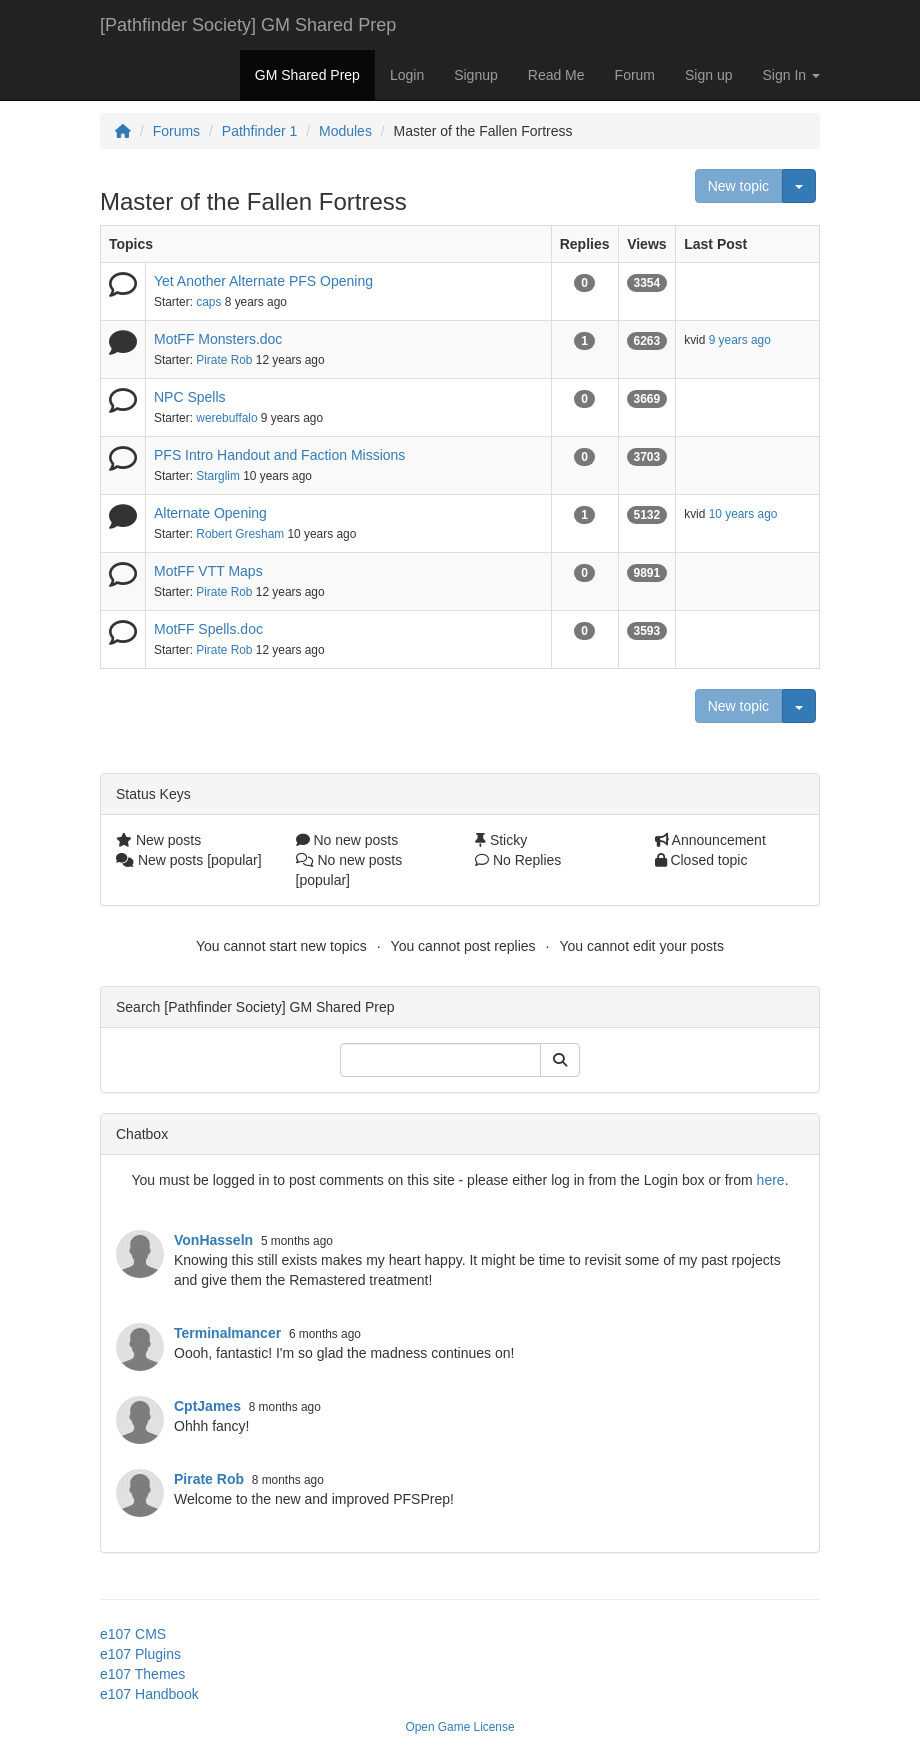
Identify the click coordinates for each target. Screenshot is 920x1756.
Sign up (708, 75)
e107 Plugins (140, 1654)
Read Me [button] (556, 75)
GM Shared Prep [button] (307, 75)
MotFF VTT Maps (208, 571)
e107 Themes (142, 1674)
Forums (176, 131)
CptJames (207, 1406)
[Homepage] (123, 131)
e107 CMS (133, 1634)
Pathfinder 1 (260, 131)
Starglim (218, 476)
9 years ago (740, 340)
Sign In (791, 75)
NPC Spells (190, 397)
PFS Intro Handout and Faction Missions (279, 455)
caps (208, 302)
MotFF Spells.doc (208, 629)
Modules (345, 131)
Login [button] (407, 75)
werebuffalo (226, 418)
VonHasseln (213, 1240)
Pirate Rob (224, 360)
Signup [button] (476, 75)
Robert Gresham (240, 534)
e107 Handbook (149, 1694)
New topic (738, 186)
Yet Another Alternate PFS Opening (263, 281)
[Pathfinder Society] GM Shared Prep (248, 25)
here (771, 1180)
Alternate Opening (210, 513)
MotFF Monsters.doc (218, 339)
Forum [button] (635, 75)
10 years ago (743, 514)
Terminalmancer (227, 1333)
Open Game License (459, 1727)
